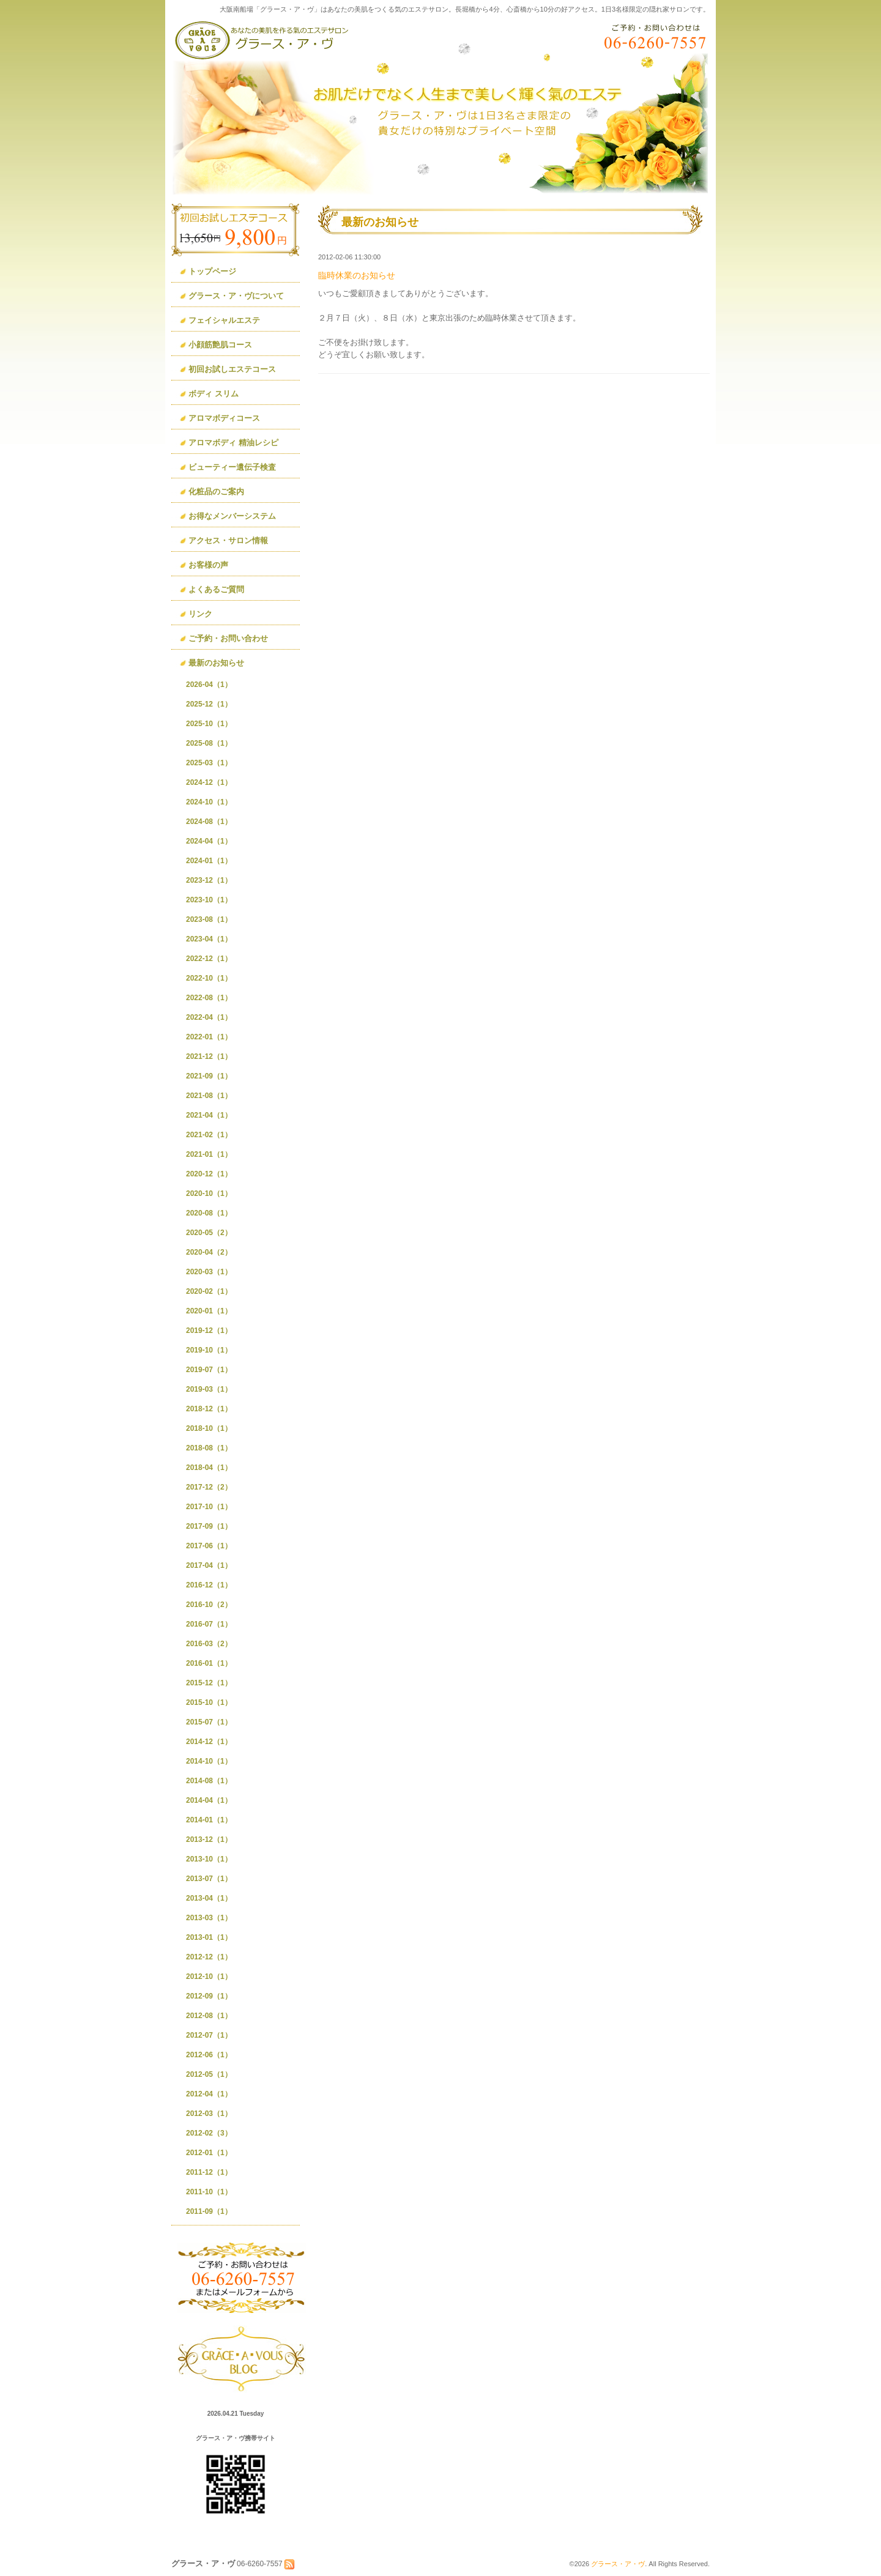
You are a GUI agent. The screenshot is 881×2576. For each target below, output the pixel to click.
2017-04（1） (209, 1565)
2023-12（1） (209, 880)
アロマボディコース (224, 418)
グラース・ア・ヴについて (236, 295)
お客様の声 (208, 565)
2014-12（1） (209, 1741)
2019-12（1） (209, 1330)
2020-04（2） (209, 1252)
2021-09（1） (209, 1076)
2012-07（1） (209, 2035)
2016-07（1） (209, 1624)
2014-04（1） (209, 1800)
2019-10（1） (209, 1350)
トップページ (212, 271)
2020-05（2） (209, 1232)
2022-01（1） (209, 1037)
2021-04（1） (209, 1115)
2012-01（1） (209, 2152)
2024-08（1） (209, 821)
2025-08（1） (209, 743)
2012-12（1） (209, 1957)
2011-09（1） (209, 2211)
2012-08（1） (209, 2015)
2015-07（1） (209, 1722)
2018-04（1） (209, 1467)
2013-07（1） (209, 1878)
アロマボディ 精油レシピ (233, 442)
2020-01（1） (209, 1311)
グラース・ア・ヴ (618, 2563)
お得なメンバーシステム (232, 516)
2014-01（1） (209, 1820)
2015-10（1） (209, 1702)
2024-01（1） (209, 860)
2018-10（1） (209, 1428)
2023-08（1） (209, 919)
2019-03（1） (209, 1389)
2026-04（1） (209, 684)
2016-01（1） (209, 1663)
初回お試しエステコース (232, 369)
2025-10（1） (209, 723)
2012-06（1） (209, 2055)
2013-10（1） (209, 1859)
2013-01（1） (209, 1937)
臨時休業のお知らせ (356, 275)
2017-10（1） (209, 1506)
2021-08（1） (209, 1095)
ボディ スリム (213, 393)
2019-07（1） (209, 1369)
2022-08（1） (209, 997)
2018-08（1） (209, 1448)
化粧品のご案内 (216, 491)
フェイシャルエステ (224, 320)
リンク (200, 613)
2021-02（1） (209, 1134)
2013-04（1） (209, 1898)
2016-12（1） (209, 1585)
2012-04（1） (209, 2094)
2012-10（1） (209, 1976)
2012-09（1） (209, 1996)
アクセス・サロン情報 (228, 540)
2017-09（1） (209, 1526)
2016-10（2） (209, 1604)
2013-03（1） (209, 1917)
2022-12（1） (209, 958)
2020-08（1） (209, 1213)
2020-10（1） (209, 1193)
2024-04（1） (209, 841)
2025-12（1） (209, 704)
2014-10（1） (209, 1761)
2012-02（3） (209, 2133)
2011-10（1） (209, 2192)
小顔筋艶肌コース (220, 344)
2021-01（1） (209, 1154)
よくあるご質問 (216, 589)
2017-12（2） (209, 1487)
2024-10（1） (209, 802)
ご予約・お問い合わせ (228, 638)
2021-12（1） (209, 1056)
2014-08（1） (209, 1780)
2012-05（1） (209, 2074)
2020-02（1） (209, 1291)
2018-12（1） (209, 1409)
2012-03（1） (209, 2113)
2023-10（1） (209, 900)
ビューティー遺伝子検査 (232, 467)
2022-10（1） (209, 978)
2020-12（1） (209, 1174)
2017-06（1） (209, 1546)
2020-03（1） (209, 1272)
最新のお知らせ (216, 662)
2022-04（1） (209, 1017)
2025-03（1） (209, 763)
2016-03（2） (209, 1643)
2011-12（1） (209, 2172)
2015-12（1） (209, 1683)
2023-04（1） (209, 939)
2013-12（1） (209, 1839)
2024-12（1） (209, 782)
